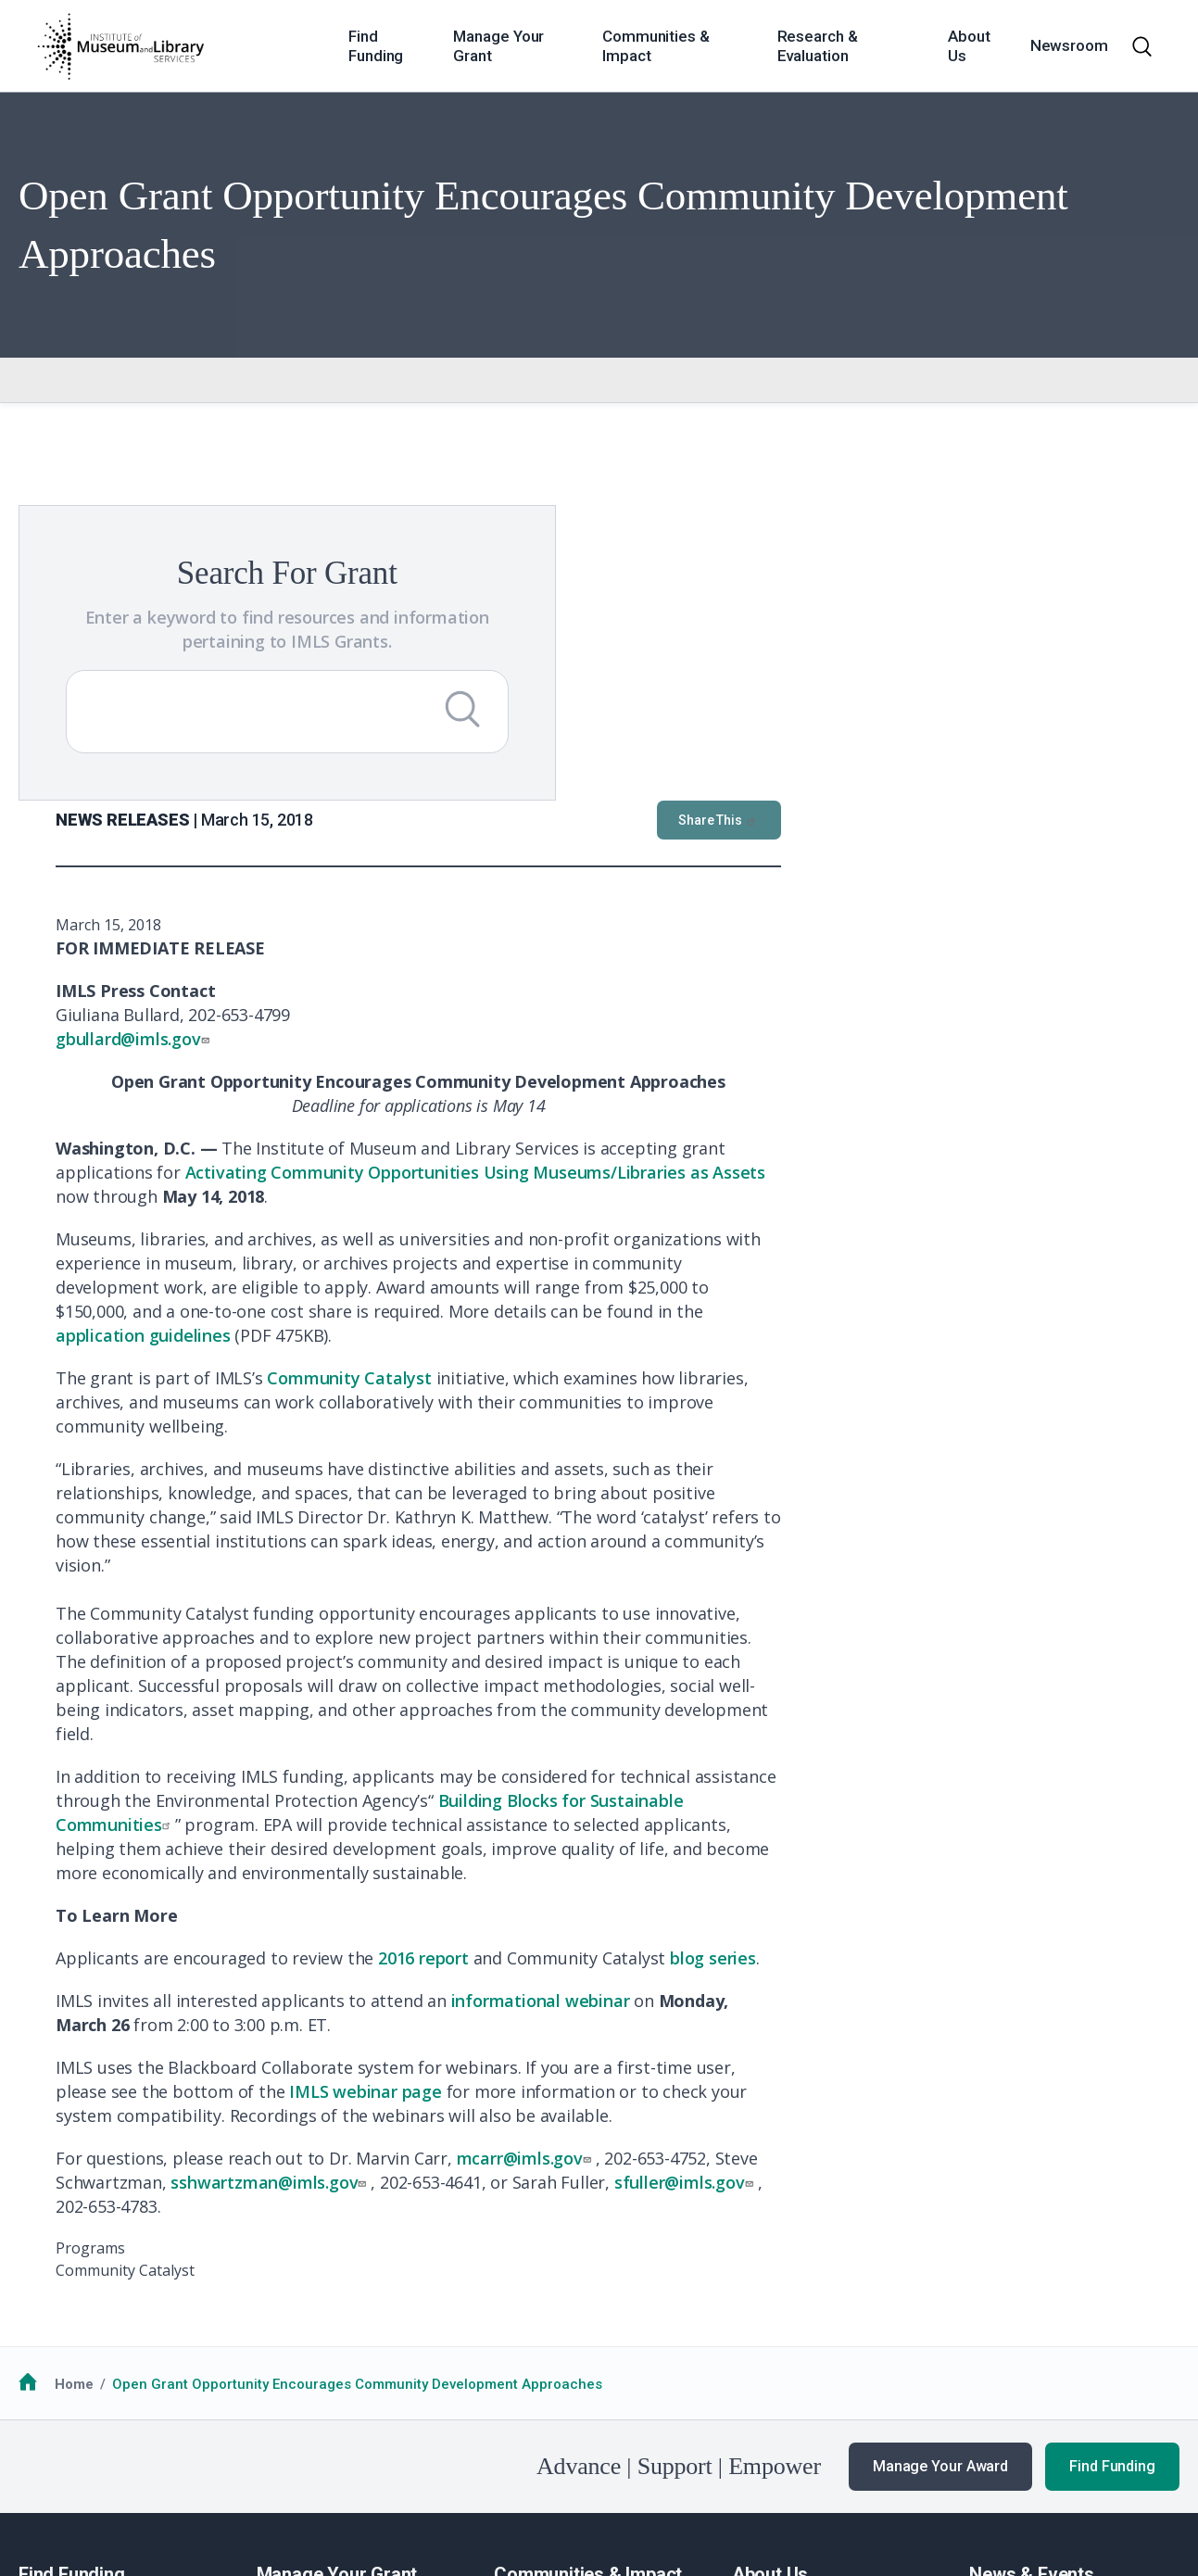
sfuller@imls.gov (1084, 1849)
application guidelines (541, 1002)
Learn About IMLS (790, 2292)
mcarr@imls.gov (924, 1825)
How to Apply (61, 2292)
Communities (537, 2292)
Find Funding (1112, 2133)
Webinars (1000, 2362)
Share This (1117, 487)
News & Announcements (1049, 2292)
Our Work (999, 2315)
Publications (1010, 2384)
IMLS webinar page (763, 1759)
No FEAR (107, 2472)
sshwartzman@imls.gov (669, 1849)
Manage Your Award (940, 2133)
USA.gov (755, 2472)
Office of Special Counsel (620, 2472)
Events (990, 2338)
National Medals (547, 2315)
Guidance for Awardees (335, 2292)
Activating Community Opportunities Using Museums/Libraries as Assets (874, 839)
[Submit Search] (323, 733)
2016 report (821, 1625)
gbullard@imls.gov (533, 706)
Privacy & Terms (203, 2472)
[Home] (120, 46)
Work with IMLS (781, 2315)
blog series (1111, 1625)
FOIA (48, 2472)
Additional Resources (89, 2338)
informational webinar (939, 1668)
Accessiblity (352, 2472)
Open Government (464, 2472)
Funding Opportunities (92, 2315)
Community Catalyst (747, 1045)
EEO (284, 2472)
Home (74, 2051)
